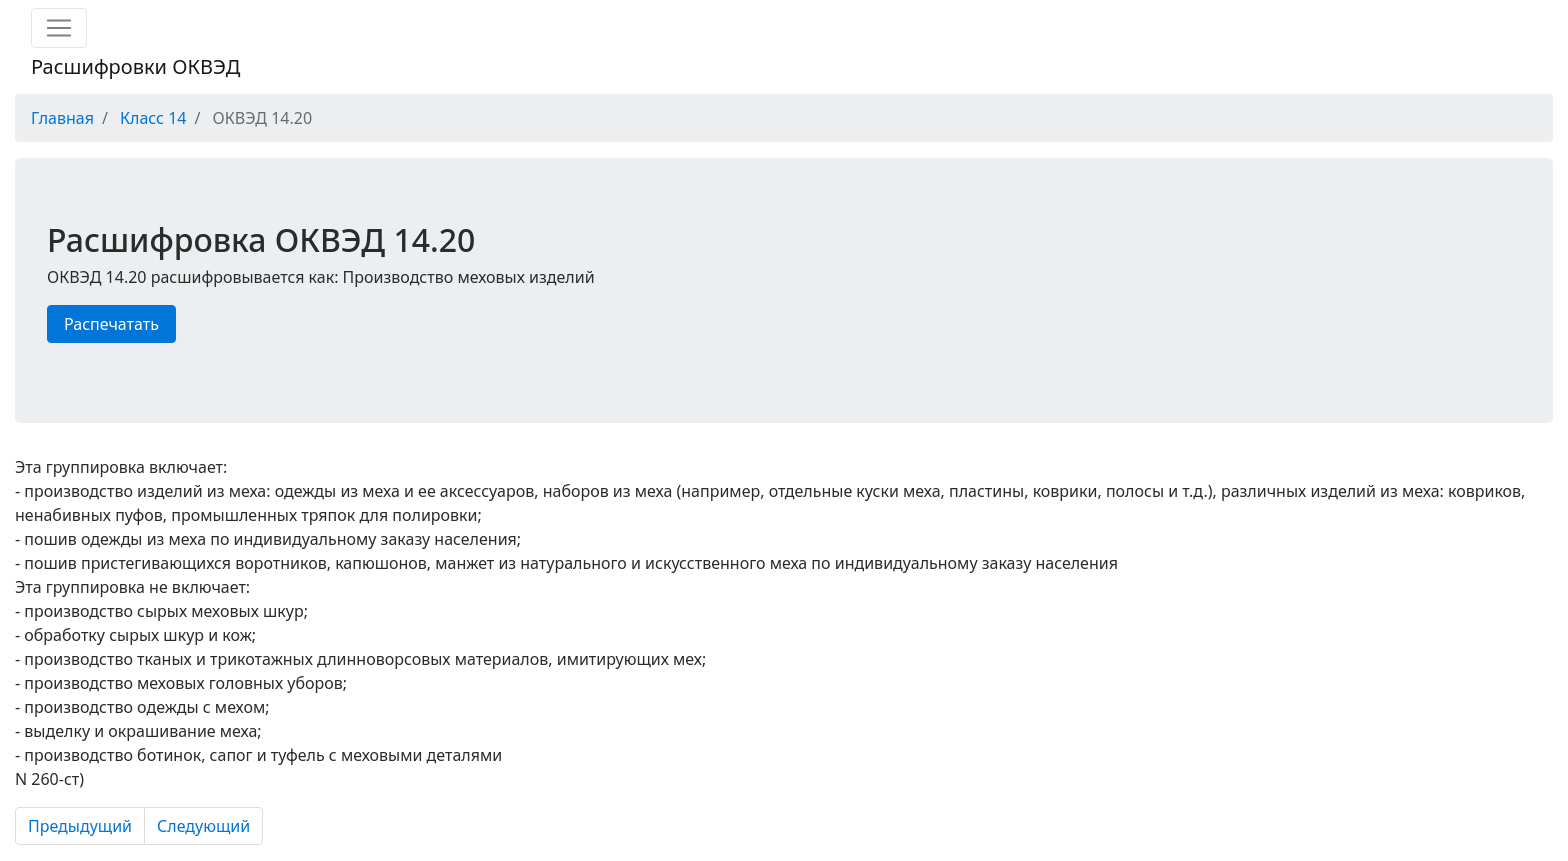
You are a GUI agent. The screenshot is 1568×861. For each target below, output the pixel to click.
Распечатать (111, 324)
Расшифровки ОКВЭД (135, 66)
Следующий (203, 826)
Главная (62, 118)
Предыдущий (80, 826)
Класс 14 (153, 118)
